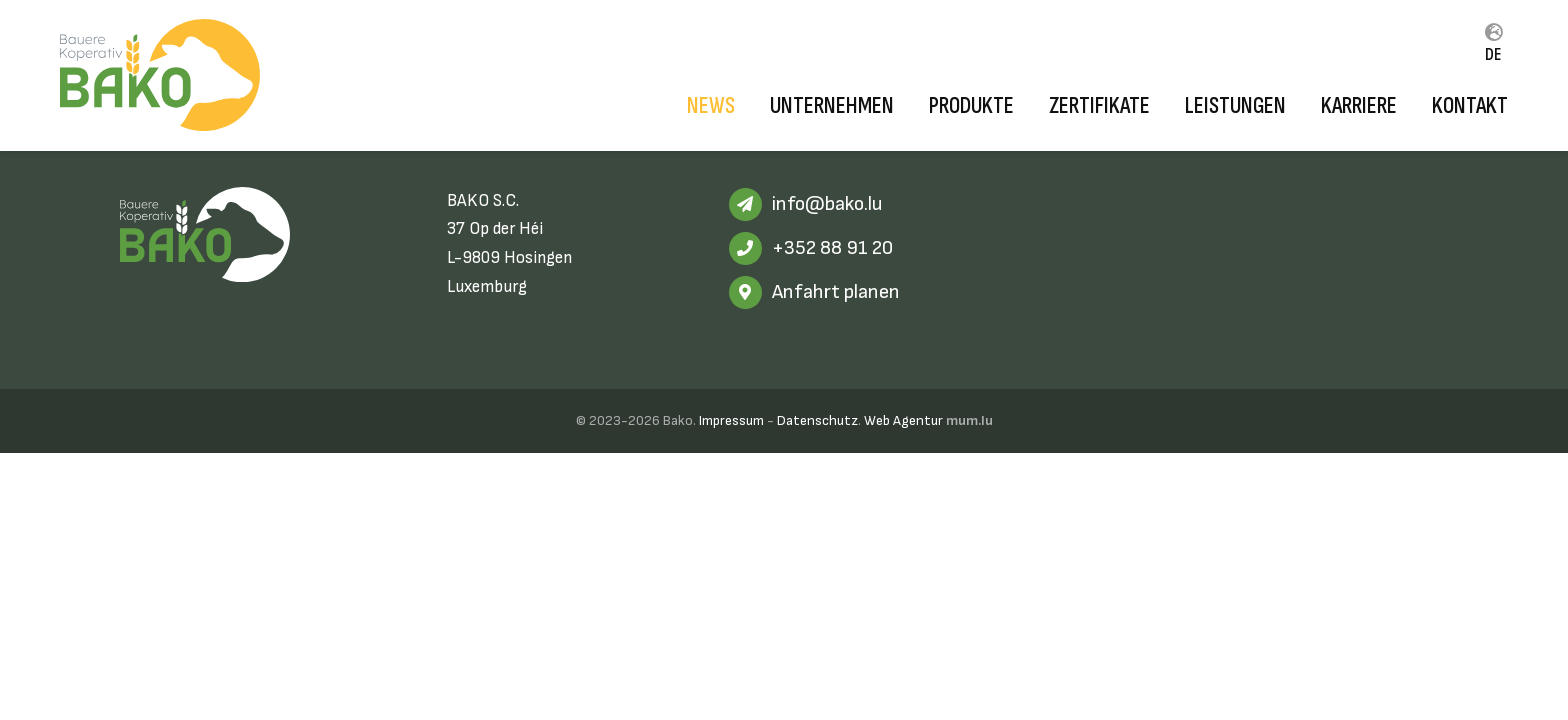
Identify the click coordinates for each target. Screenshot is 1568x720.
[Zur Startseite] (160, 75)
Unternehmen (832, 106)
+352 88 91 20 (832, 248)
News (711, 106)
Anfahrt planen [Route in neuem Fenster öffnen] (836, 292)
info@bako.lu (827, 204)
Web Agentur (903, 420)
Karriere (1359, 106)
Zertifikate (1099, 106)
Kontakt (1470, 106)
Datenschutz (817, 420)
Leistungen (1235, 106)
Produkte (971, 106)
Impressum (731, 420)
